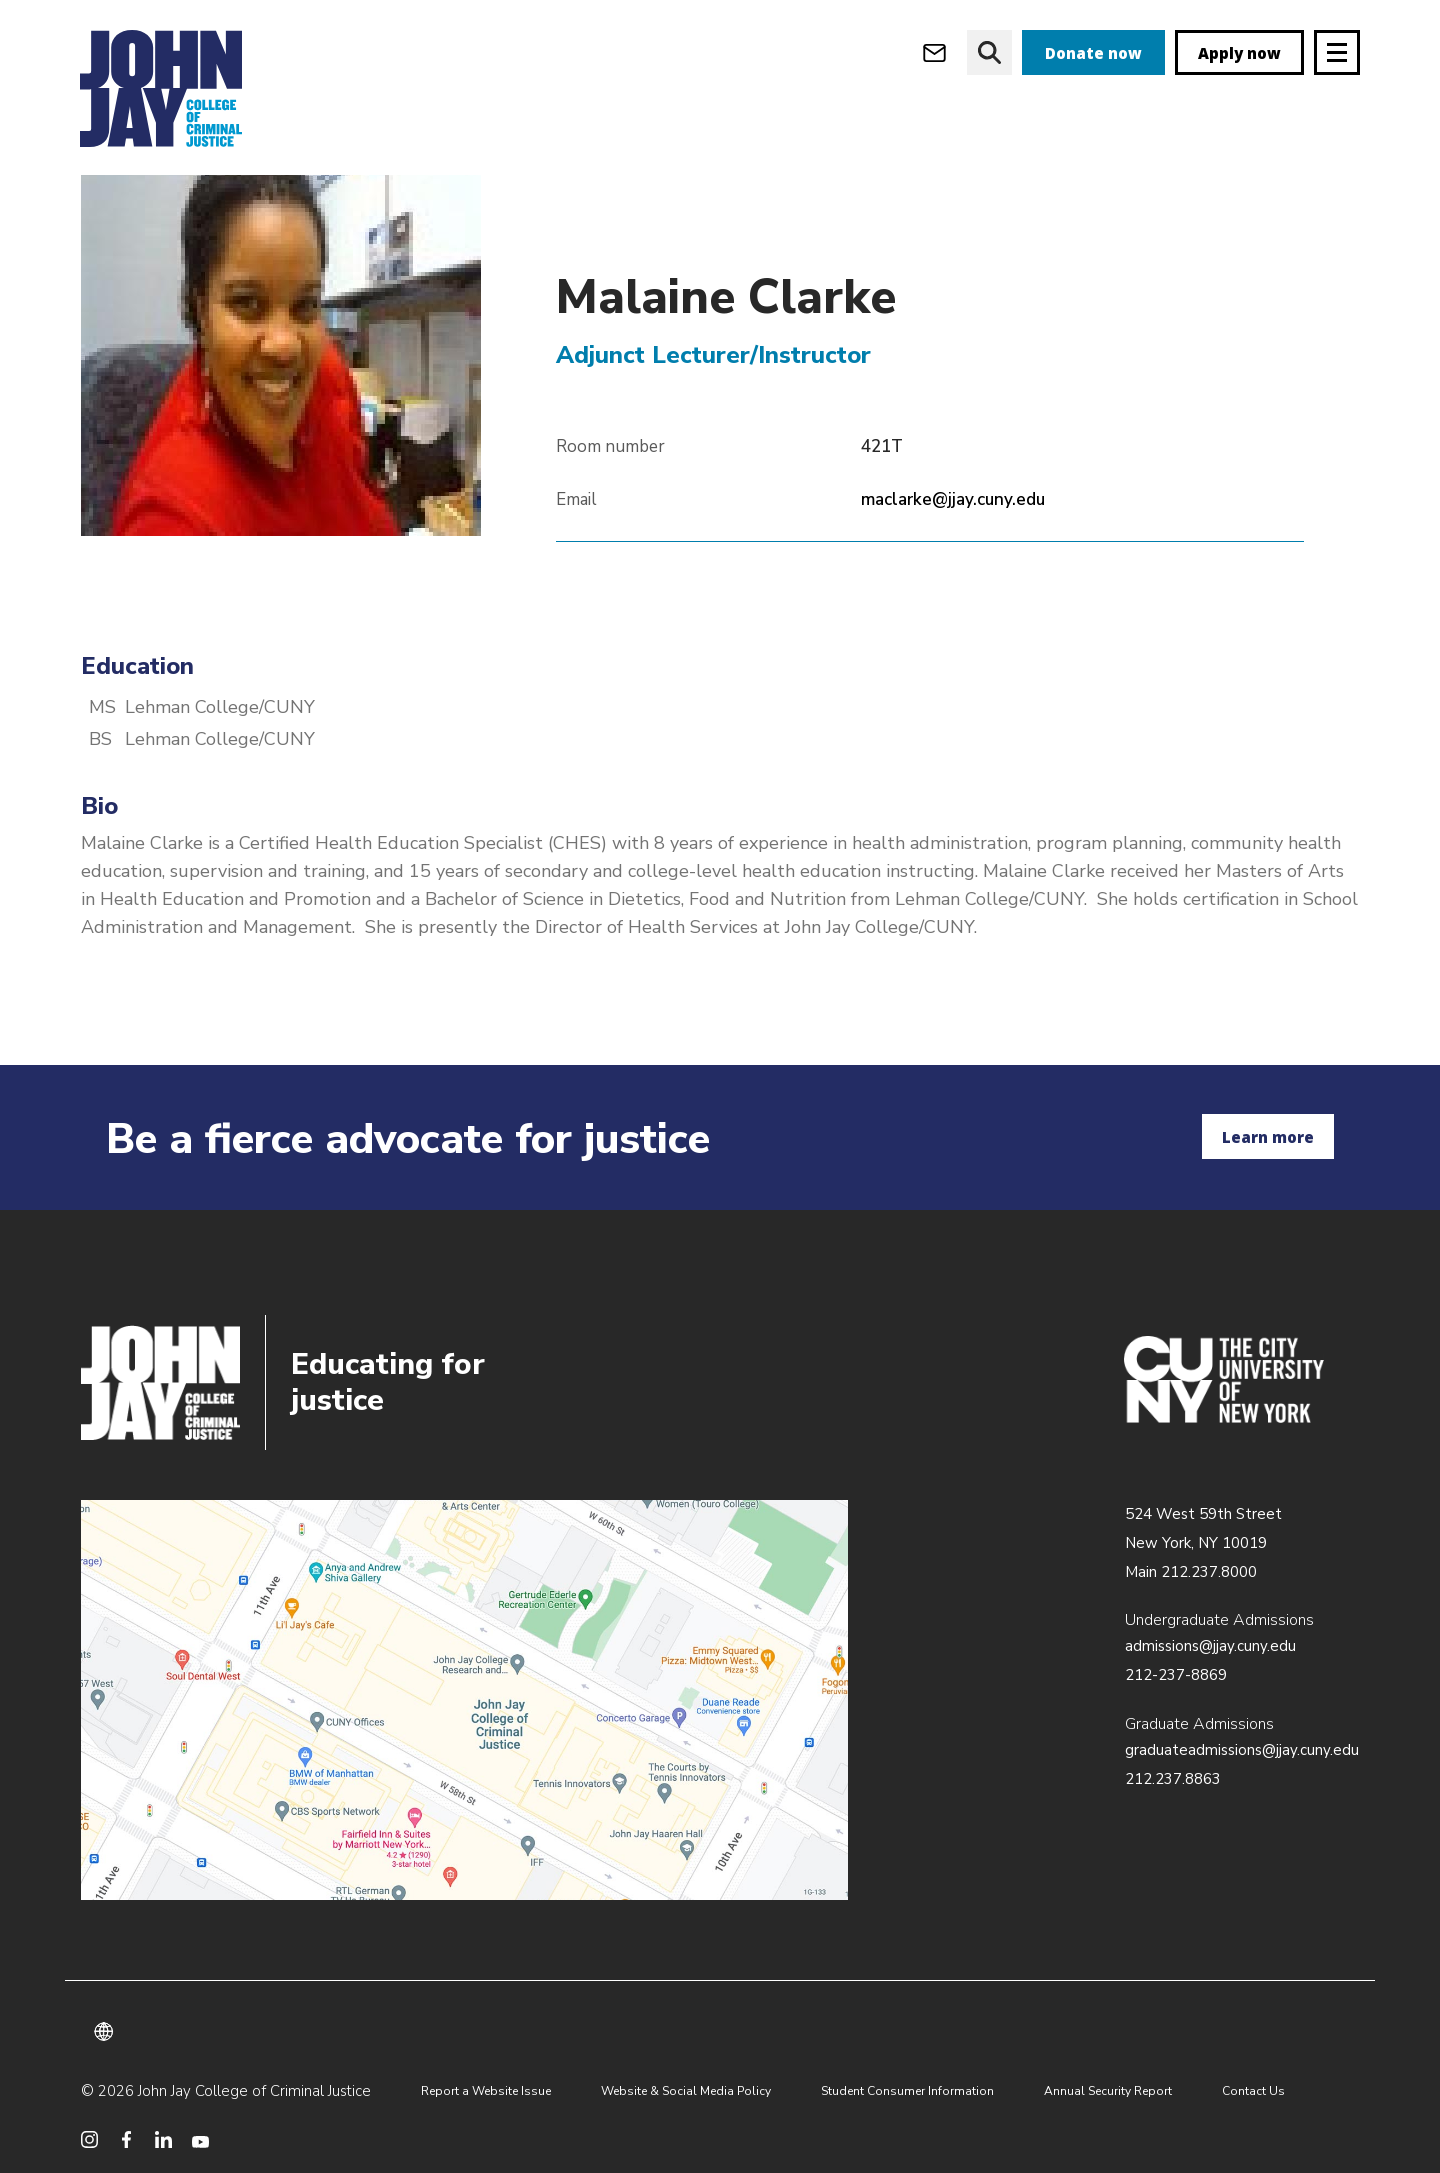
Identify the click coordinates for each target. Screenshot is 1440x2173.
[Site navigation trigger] (1337, 52)
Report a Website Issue (486, 2091)
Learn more (1268, 1137)
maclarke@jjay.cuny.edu (953, 538)
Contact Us (1253, 2091)
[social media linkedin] (163, 2139)
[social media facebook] (126, 2139)
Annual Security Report (1108, 2091)
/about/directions (464, 1700)
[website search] (989, 52)
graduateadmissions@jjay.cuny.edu (1242, 1750)
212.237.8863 (1173, 1779)
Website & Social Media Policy (686, 2091)
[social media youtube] (200, 2139)
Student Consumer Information (907, 2091)
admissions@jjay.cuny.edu (1210, 1646)
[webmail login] (934, 52)
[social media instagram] (89, 2139)
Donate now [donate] (1093, 53)
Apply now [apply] (1239, 53)
